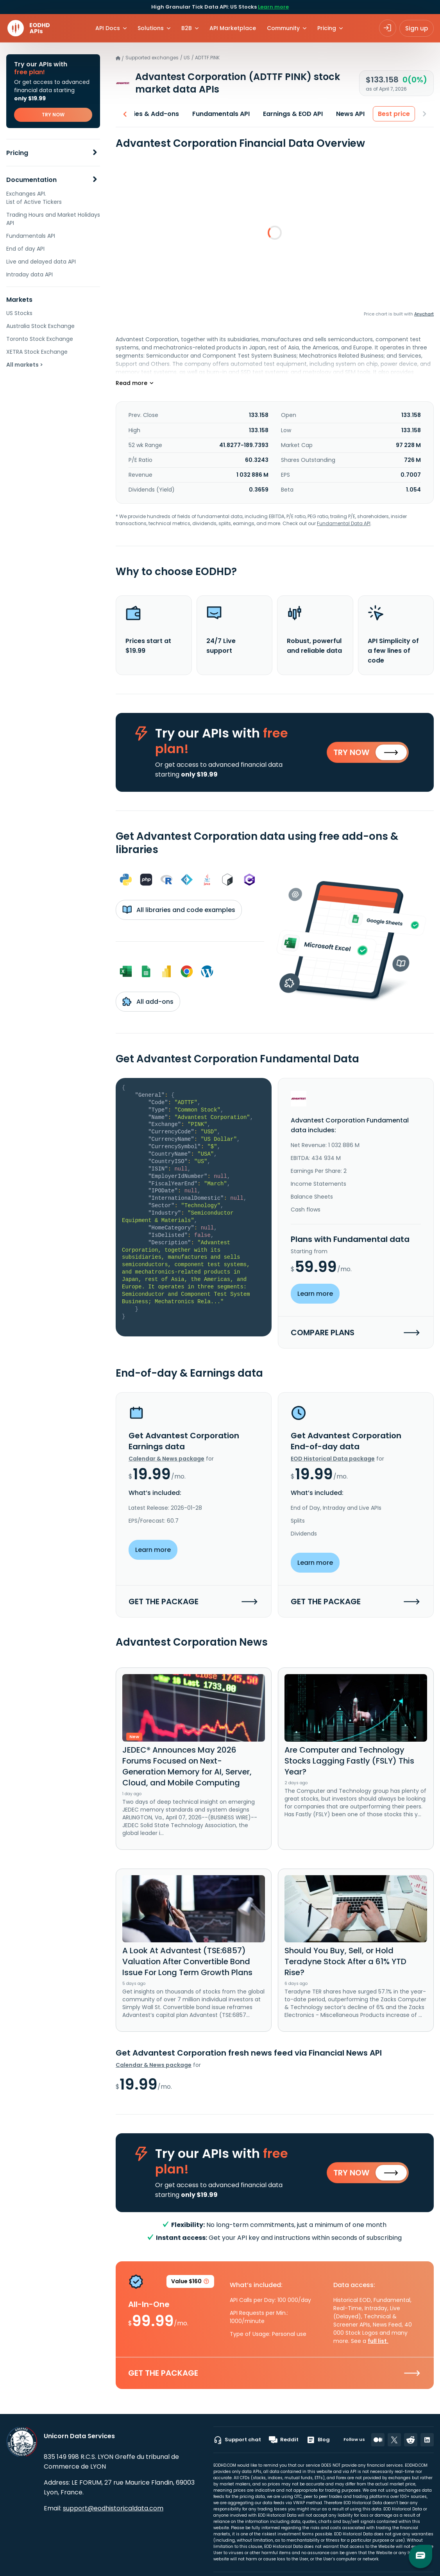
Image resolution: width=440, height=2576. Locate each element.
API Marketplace (232, 28)
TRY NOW (53, 114)
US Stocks (19, 313)
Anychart (424, 314)
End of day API (25, 249)
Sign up (416, 28)
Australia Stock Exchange (40, 326)
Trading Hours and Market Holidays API (53, 219)
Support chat (237, 2439)
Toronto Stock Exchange (39, 339)
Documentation (31, 179)
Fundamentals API (30, 236)
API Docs (107, 28)
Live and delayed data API (41, 261)
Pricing (17, 152)
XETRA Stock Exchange (37, 352)
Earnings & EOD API (293, 113)
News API (350, 113)
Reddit (284, 2439)
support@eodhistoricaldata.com (113, 2508)
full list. (378, 2341)
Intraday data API (29, 274)
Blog (318, 2439)
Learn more (273, 7)
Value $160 (190, 2282)
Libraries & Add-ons (147, 113)
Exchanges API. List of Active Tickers (34, 198)
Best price (394, 113)
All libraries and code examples (178, 909)
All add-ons (147, 1001)
